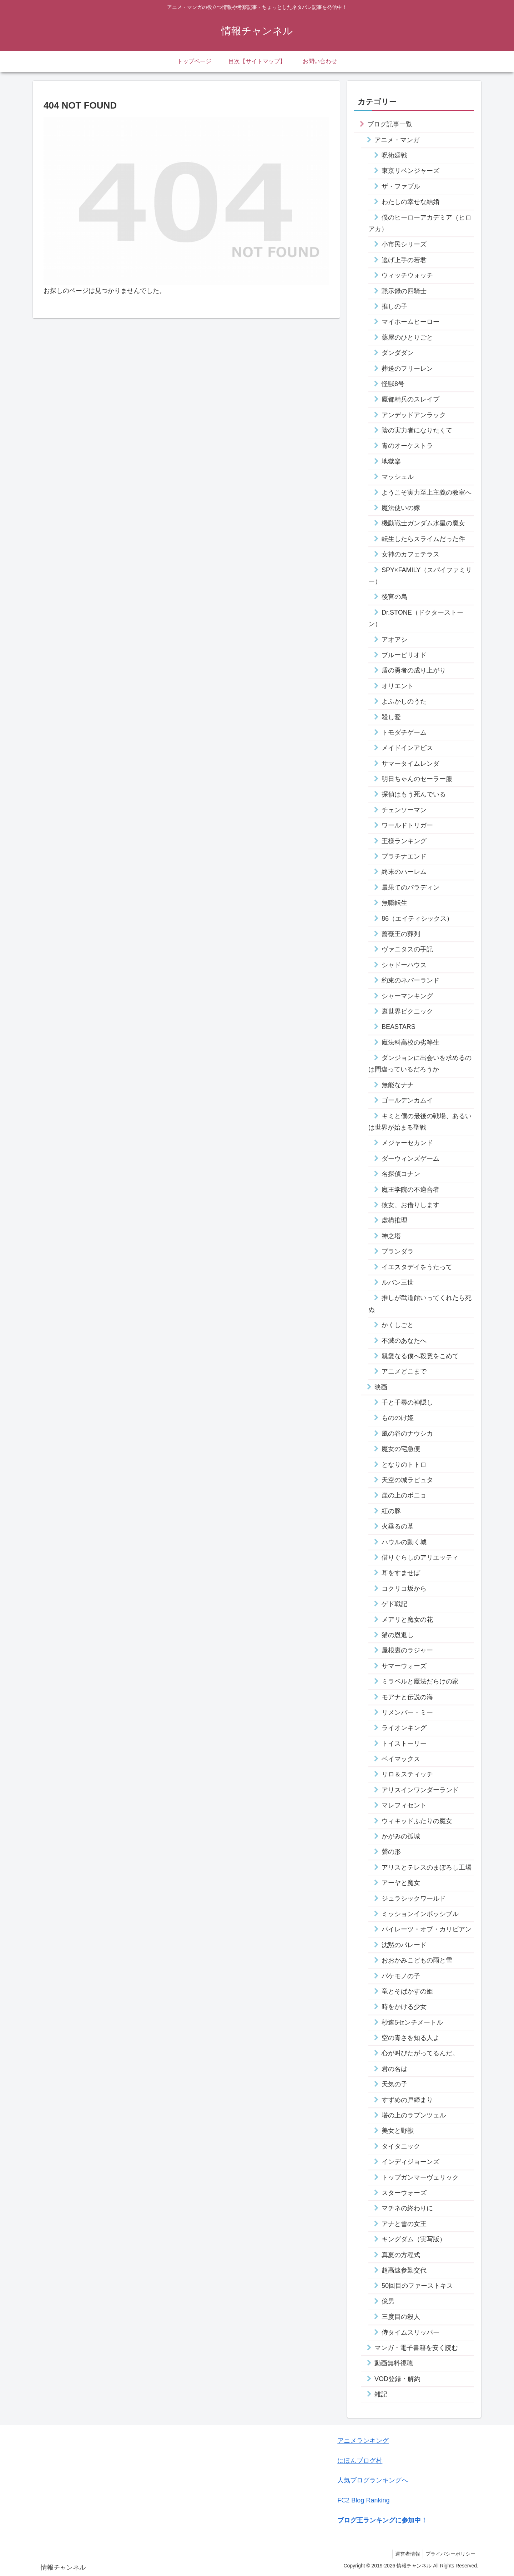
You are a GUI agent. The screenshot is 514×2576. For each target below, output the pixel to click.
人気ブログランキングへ (372, 2480)
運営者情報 (404, 2554)
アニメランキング (363, 2440)
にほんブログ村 (359, 2460)
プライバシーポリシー (449, 2554)
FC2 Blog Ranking (363, 2500)
